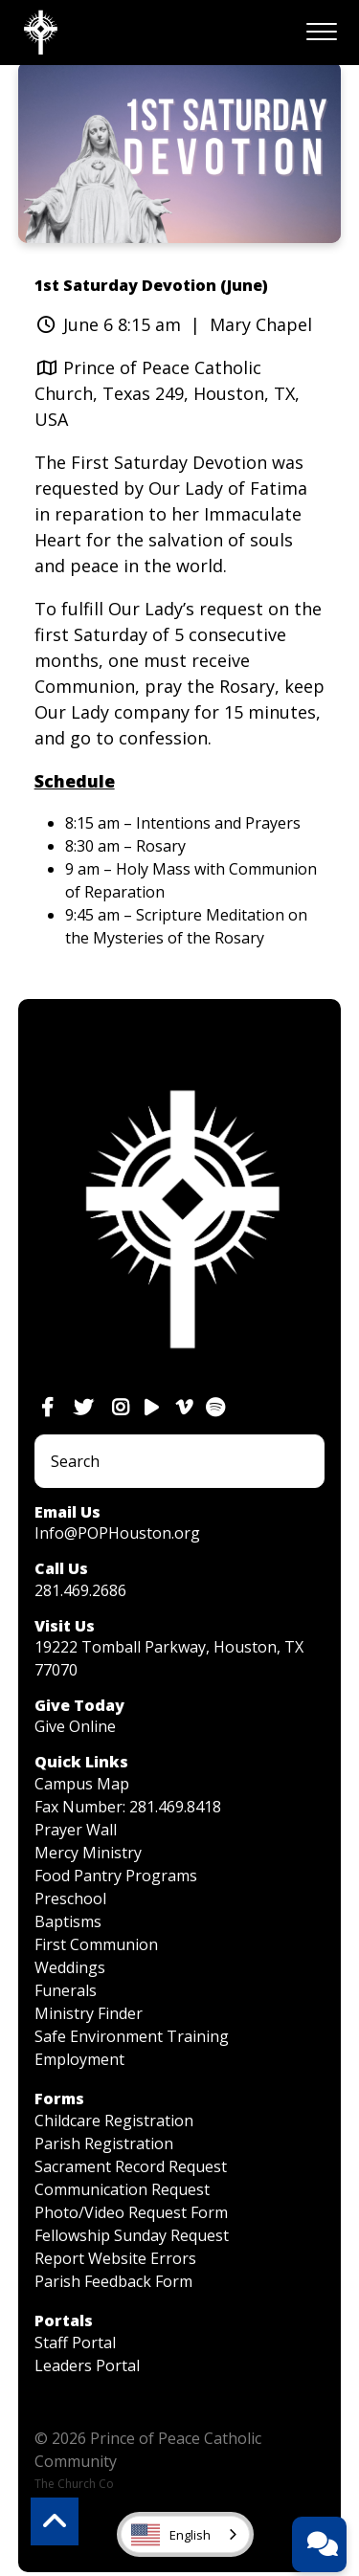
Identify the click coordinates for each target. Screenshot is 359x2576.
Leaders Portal (87, 2365)
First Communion (96, 1944)
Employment (79, 2059)
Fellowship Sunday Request (131, 2235)
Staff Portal (75, 2342)
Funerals (65, 1990)
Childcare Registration (113, 2120)
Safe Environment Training (131, 2036)
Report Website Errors (115, 2258)
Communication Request (122, 2189)
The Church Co (74, 2484)
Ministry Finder (88, 2013)
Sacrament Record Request (130, 2166)
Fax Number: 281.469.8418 (127, 1806)
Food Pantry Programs (115, 1875)
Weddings (69, 1967)
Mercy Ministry (88, 1852)
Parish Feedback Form (113, 2281)
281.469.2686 (80, 1590)
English (171, 2534)
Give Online (75, 1726)
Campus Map (81, 1783)
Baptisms (67, 1921)
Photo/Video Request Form (131, 2212)
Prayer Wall (75, 1829)
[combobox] (185, 2534)
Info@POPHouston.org (117, 1532)
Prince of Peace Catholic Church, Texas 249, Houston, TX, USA (167, 393)
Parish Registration (103, 2143)
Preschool (70, 1898)
